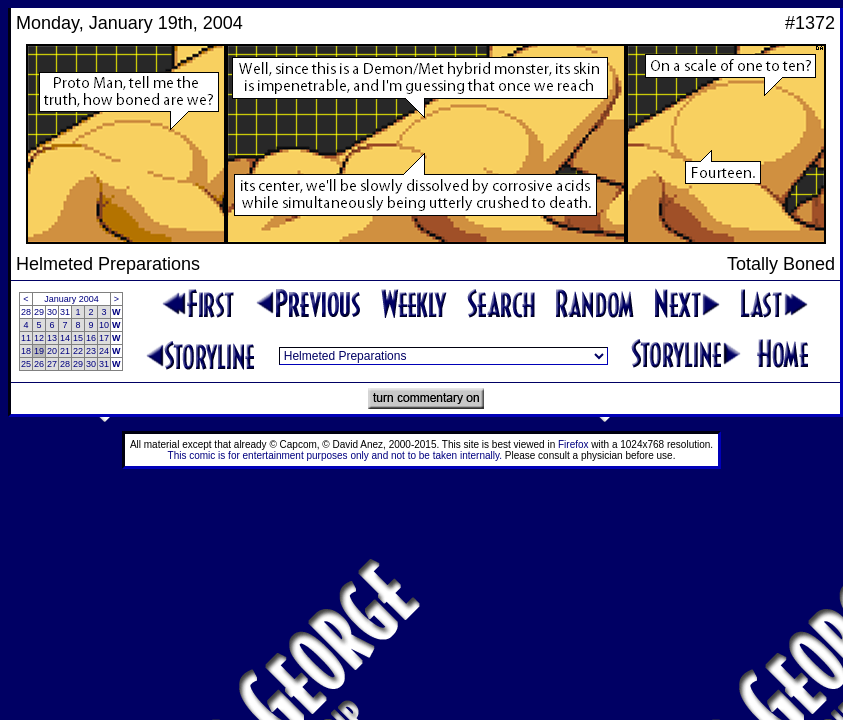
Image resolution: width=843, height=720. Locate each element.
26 (39, 364)
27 (52, 364)
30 (52, 312)
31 (65, 312)
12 (39, 338)
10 (104, 325)
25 (26, 364)
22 (78, 351)
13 (52, 338)
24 (104, 351)
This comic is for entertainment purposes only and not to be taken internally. (335, 455)
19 (39, 351)
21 (65, 351)
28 (26, 312)
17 (104, 338)
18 (26, 351)
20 (52, 351)
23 (91, 351)
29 (39, 312)
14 (65, 338)
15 (78, 338)
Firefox (573, 444)
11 (26, 338)
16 (91, 338)
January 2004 (71, 299)
